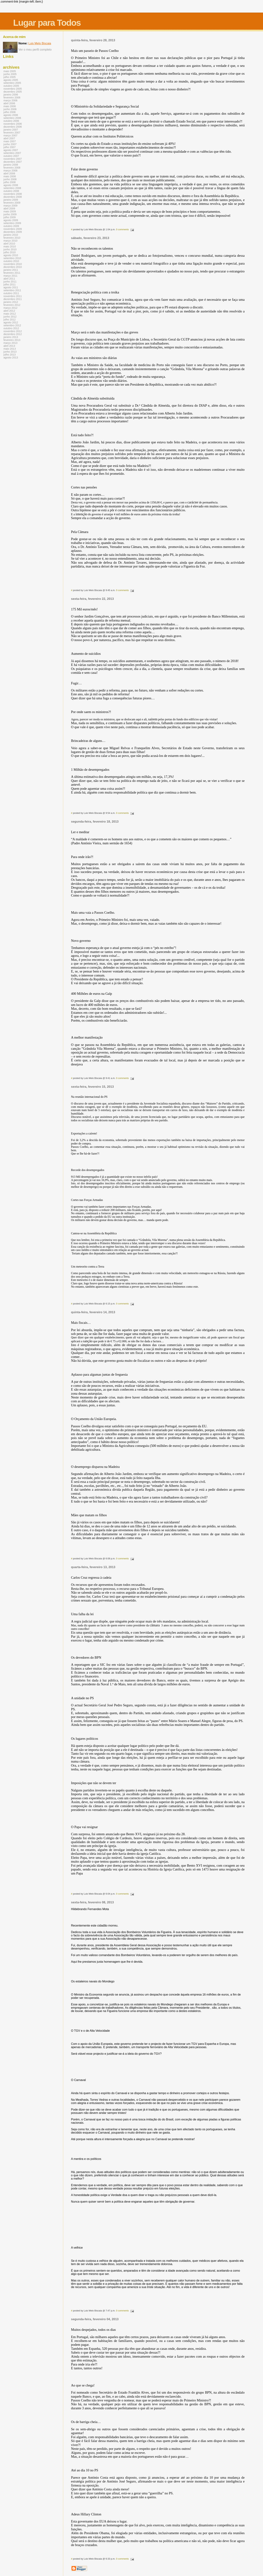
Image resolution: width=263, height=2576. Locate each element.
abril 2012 (9, 310)
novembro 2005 (12, 88)
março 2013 (10, 342)
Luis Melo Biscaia (39, 43)
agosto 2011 (10, 287)
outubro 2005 (11, 85)
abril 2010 (9, 243)
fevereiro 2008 (11, 167)
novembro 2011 (12, 296)
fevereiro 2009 (11, 202)
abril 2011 (9, 278)
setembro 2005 (12, 82)
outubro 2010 (11, 261)
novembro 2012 (12, 331)
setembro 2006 (12, 117)
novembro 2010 (12, 264)
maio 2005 (9, 71)
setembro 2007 (12, 153)
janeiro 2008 (10, 164)
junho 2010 (9, 249)
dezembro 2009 (12, 231)
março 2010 (10, 240)
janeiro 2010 (10, 234)
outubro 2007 (11, 155)
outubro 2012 (11, 328)
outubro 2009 (11, 226)
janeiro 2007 (10, 129)
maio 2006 (9, 106)
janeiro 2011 (10, 269)
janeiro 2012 (10, 302)
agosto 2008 (10, 185)
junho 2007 (9, 144)
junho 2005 (9, 74)
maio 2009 (9, 211)
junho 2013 (9, 351)
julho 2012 (9, 319)
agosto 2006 (10, 115)
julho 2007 (9, 147)
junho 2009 (9, 214)
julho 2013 (9, 354)
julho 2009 (9, 217)
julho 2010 (9, 252)
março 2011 (10, 275)
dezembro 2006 (12, 126)
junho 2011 (9, 281)
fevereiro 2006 (11, 97)
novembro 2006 (12, 123)
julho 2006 (9, 112)
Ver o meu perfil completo (35, 49)
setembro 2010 (12, 258)
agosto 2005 (10, 80)
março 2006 (10, 100)
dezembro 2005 (12, 91)
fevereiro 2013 (11, 340)
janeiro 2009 (10, 199)
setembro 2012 (12, 325)
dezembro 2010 (12, 266)
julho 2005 (9, 77)
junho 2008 (9, 179)
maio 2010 (9, 246)
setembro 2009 (12, 223)
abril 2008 (9, 173)
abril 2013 (9, 345)
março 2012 (10, 307)
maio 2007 (9, 141)
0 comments (122, 229)
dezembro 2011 (12, 299)
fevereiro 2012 (11, 304)
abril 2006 (9, 103)
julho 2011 (9, 284)
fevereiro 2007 (11, 132)
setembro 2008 (12, 188)
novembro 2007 (12, 158)
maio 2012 (9, 313)
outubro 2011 (11, 293)
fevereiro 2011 (11, 272)
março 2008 (10, 170)
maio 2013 (9, 348)
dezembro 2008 (12, 196)
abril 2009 (9, 208)
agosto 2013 (10, 357)
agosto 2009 (10, 220)
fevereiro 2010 (11, 237)
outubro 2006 (11, 120)
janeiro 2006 (10, 94)
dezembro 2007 (12, 161)
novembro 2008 (12, 193)
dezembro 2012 (12, 334)
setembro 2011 (12, 290)
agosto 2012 (10, 322)
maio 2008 (9, 176)
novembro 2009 (12, 229)
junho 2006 (9, 109)
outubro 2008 (11, 191)
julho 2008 (9, 182)
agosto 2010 (10, 255)
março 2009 (10, 205)
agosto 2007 (10, 150)
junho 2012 (9, 316)
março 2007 (10, 135)
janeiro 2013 (10, 337)
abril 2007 (9, 138)
